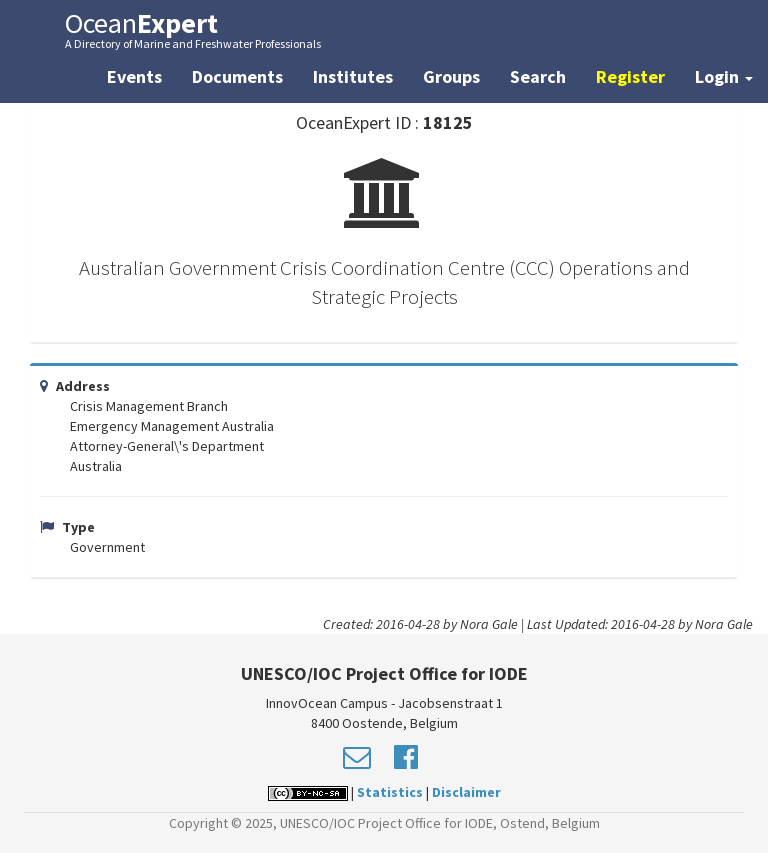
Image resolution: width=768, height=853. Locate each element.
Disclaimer (466, 792)
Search (538, 76)
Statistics (390, 792)
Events (134, 76)
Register (630, 76)
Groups (451, 76)
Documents (237, 76)
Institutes (353, 76)
